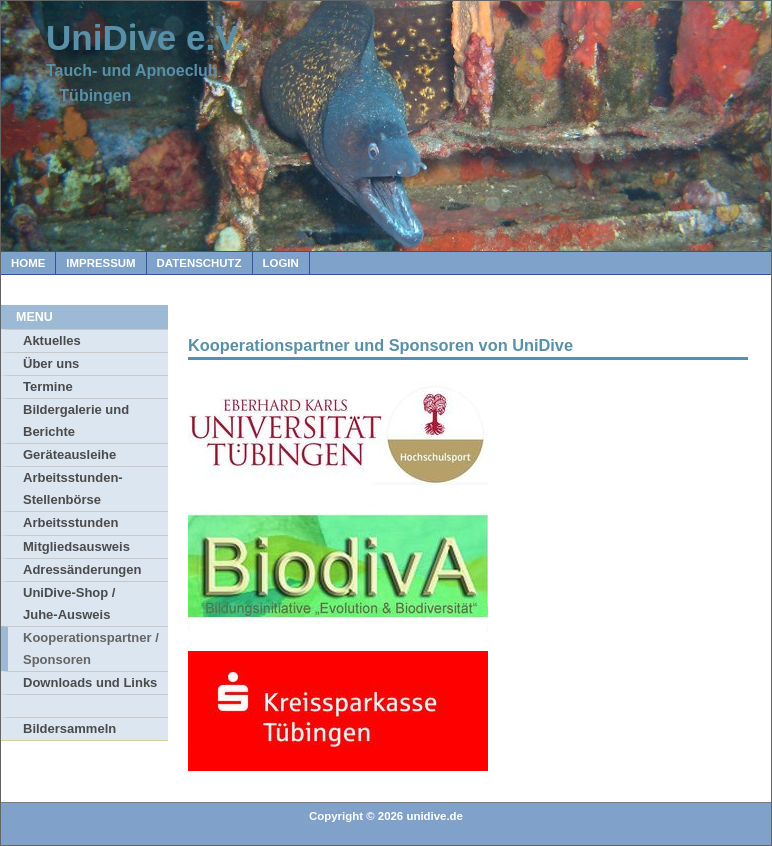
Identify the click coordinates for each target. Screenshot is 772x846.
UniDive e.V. (145, 37)
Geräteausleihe (69, 454)
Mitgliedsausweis (76, 546)
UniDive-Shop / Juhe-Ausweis (69, 603)
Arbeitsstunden (70, 522)
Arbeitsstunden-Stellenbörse (73, 488)
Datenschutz (199, 263)
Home (28, 263)
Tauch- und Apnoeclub (132, 70)
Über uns (51, 363)
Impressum (100, 263)
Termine (48, 386)
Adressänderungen (82, 569)
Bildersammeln (69, 728)
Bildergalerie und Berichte (76, 420)
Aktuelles (52, 340)
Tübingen (88, 95)
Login (281, 263)
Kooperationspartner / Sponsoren (91, 648)
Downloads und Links (90, 682)
